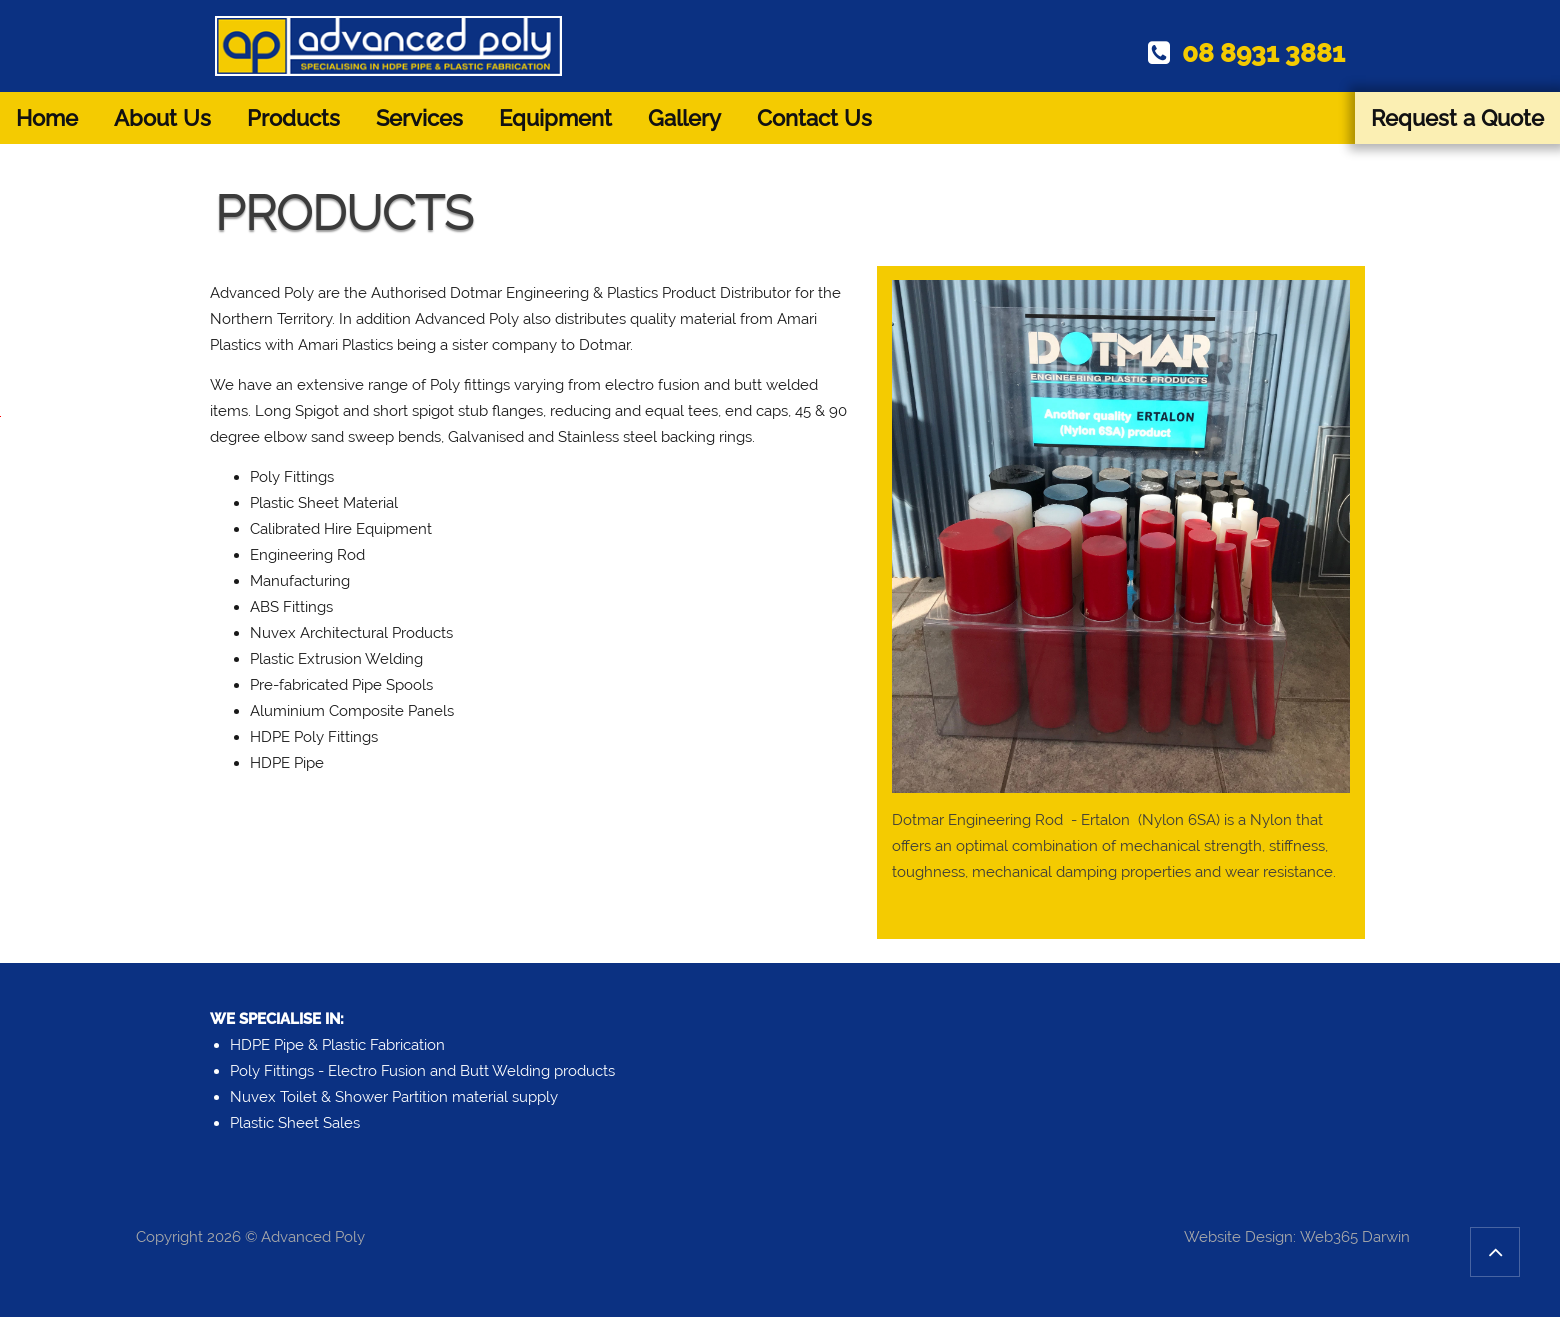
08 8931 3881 (1246, 53)
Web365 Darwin (1355, 1237)
